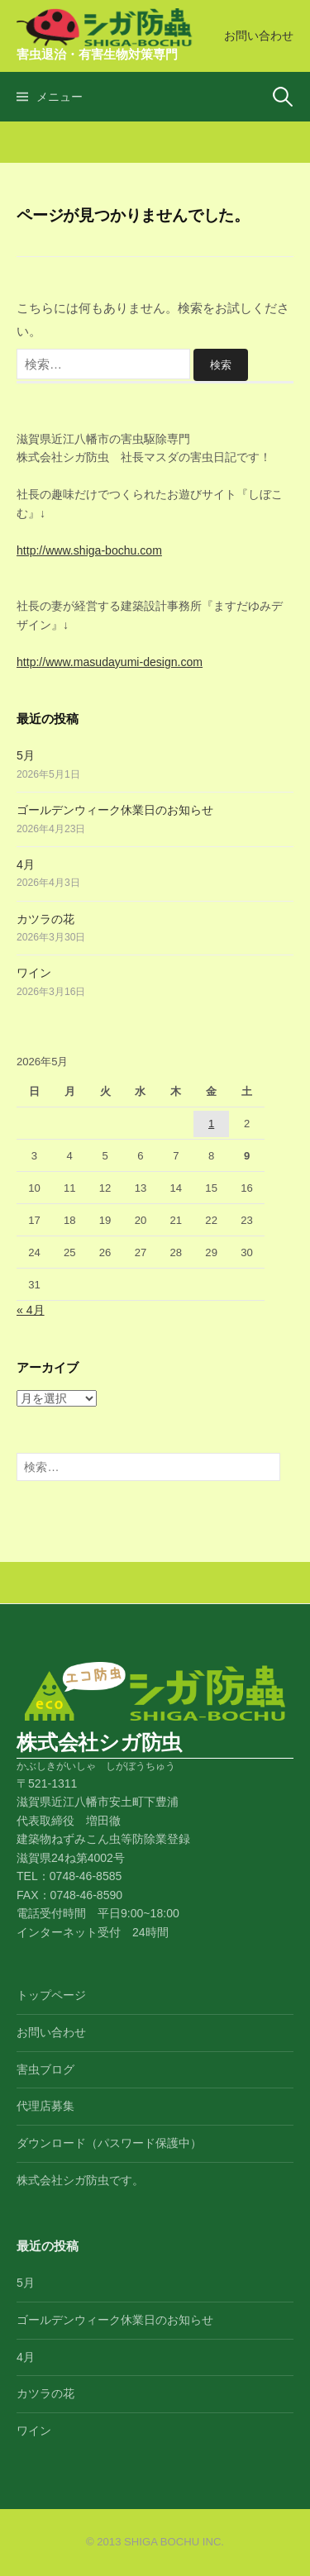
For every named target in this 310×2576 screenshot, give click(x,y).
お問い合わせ (258, 35)
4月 (26, 864)
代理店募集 (45, 2105)
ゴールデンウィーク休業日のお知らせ (115, 810)
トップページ (51, 1995)
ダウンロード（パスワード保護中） (109, 2143)
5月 (26, 755)
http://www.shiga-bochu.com (89, 550)
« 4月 (31, 1310)
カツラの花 (45, 919)
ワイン (34, 972)
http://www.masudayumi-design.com (110, 662)
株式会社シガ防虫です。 (80, 2180)
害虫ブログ (45, 2069)
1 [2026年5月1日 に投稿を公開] (211, 1123)
